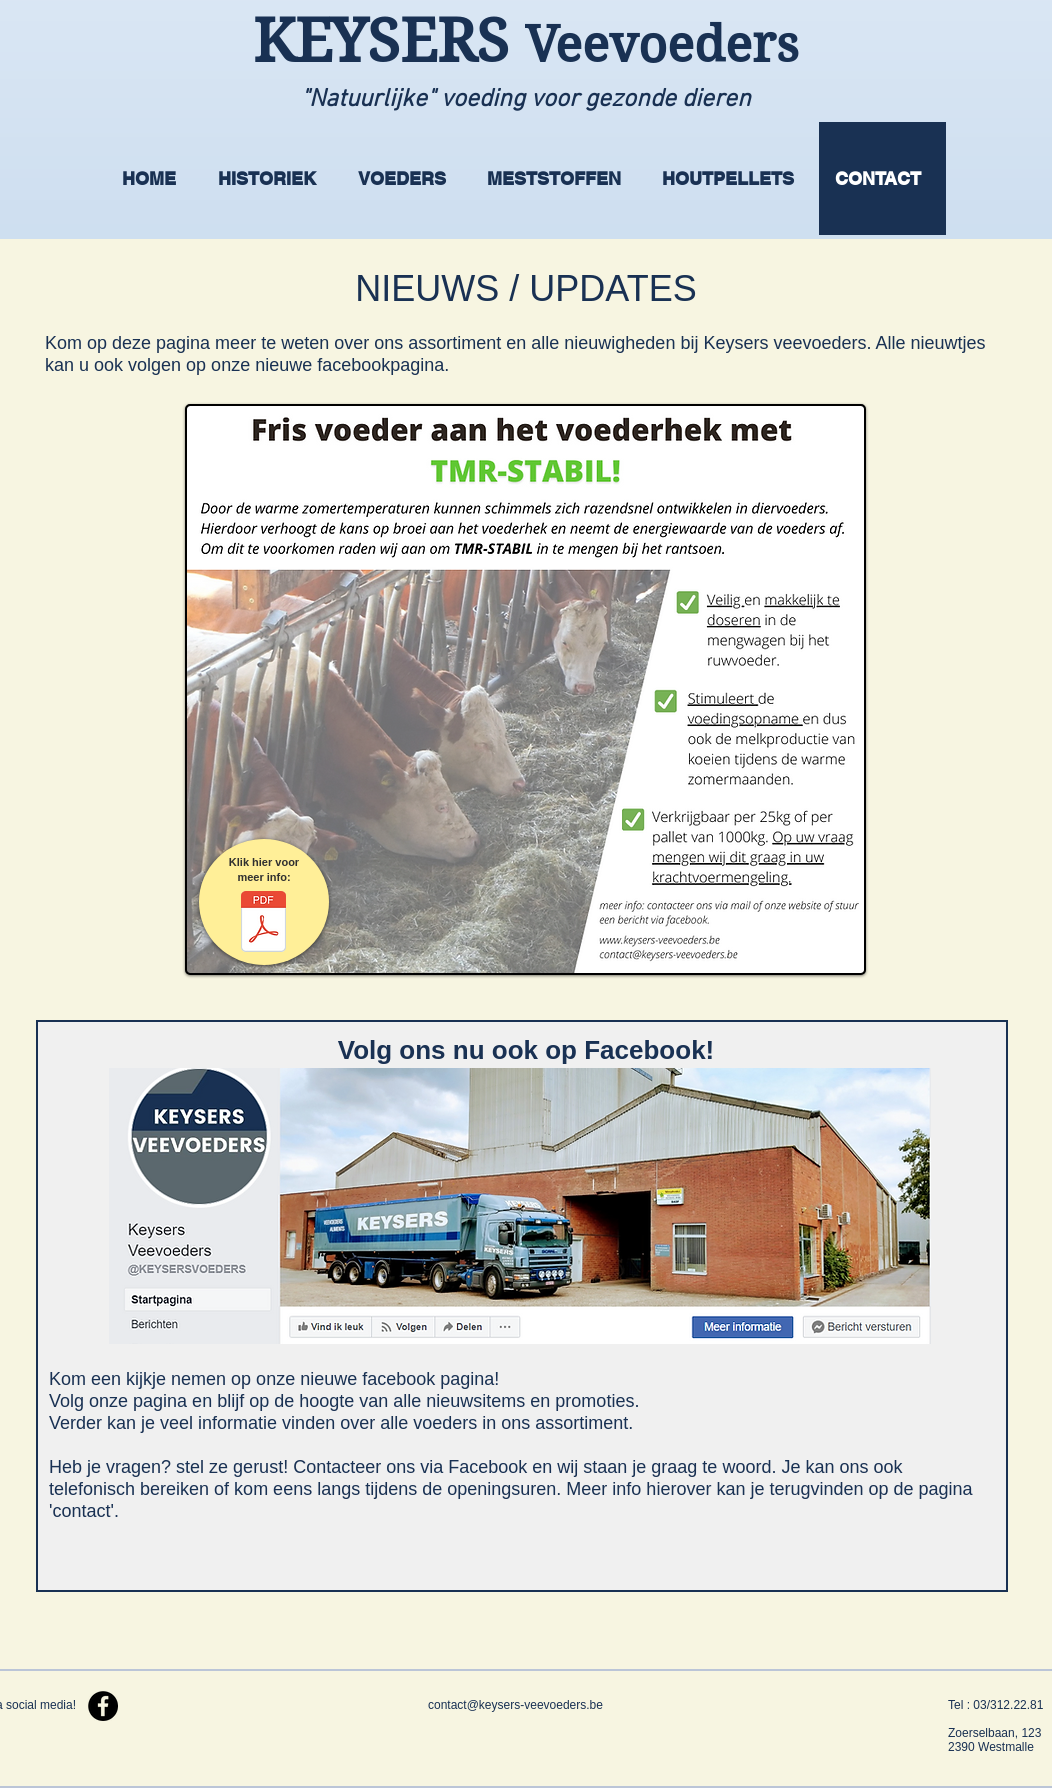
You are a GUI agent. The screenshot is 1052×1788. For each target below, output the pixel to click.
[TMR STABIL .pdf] (263, 924)
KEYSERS (389, 41)
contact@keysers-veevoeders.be (515, 1705)
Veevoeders (662, 44)
